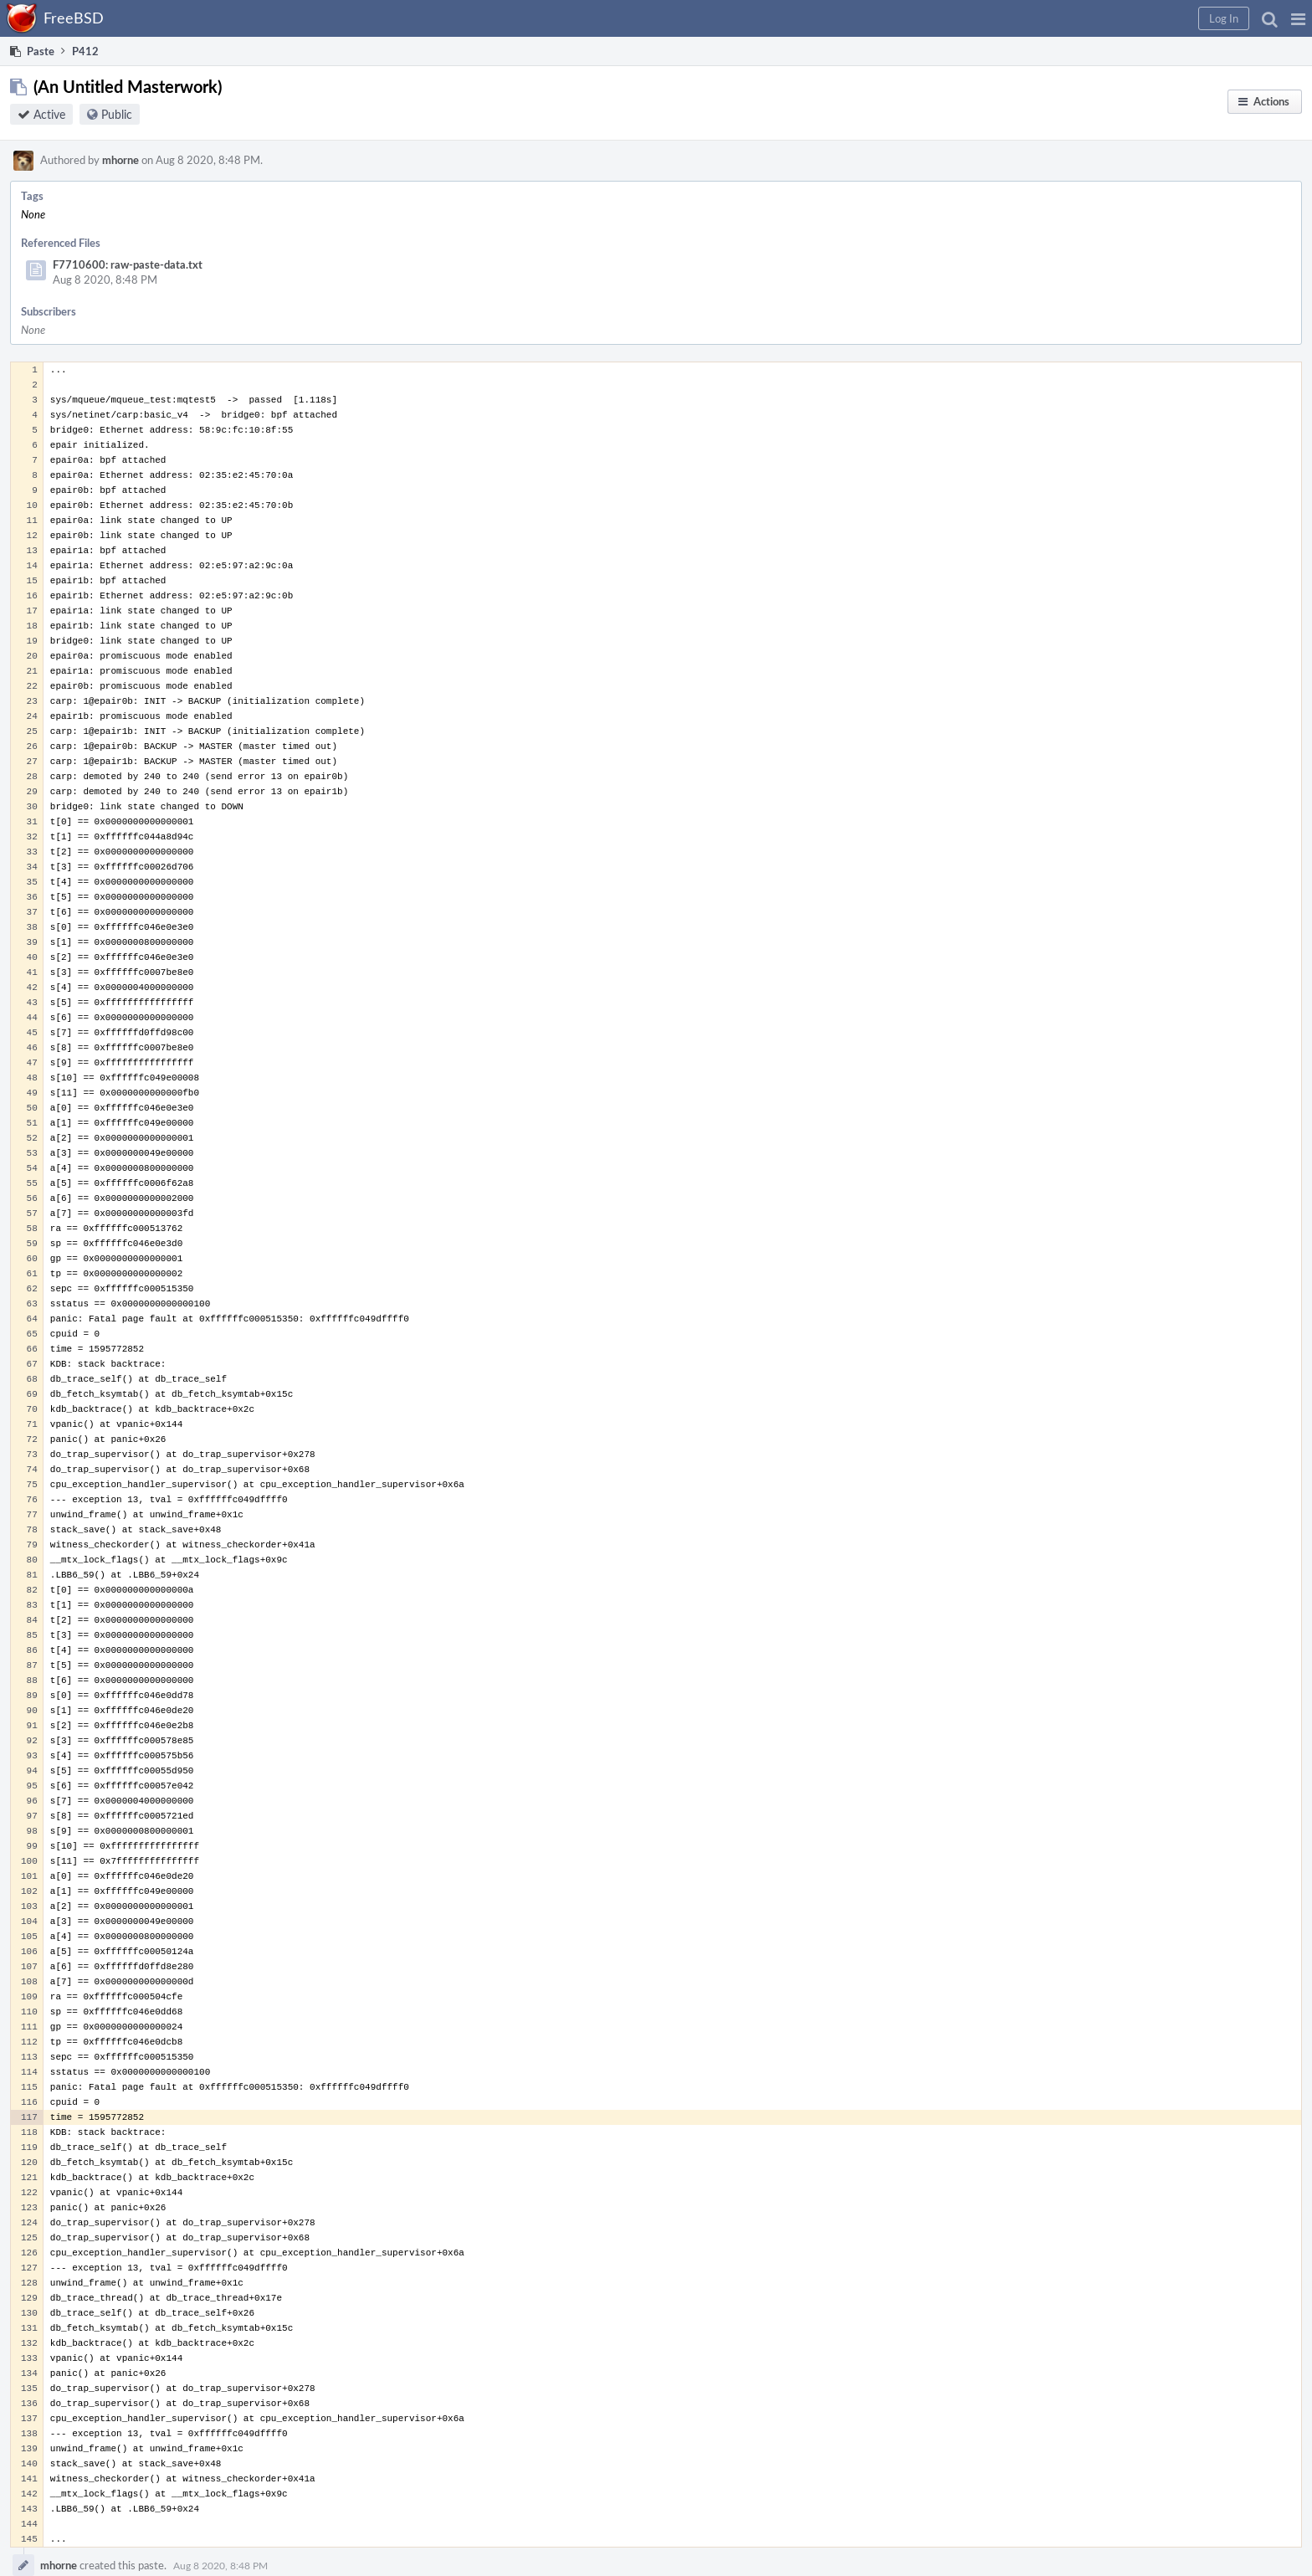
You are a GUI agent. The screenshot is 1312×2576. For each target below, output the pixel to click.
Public (116, 114)
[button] (1298, 18)
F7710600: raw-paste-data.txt (127, 264)
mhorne (120, 159)
